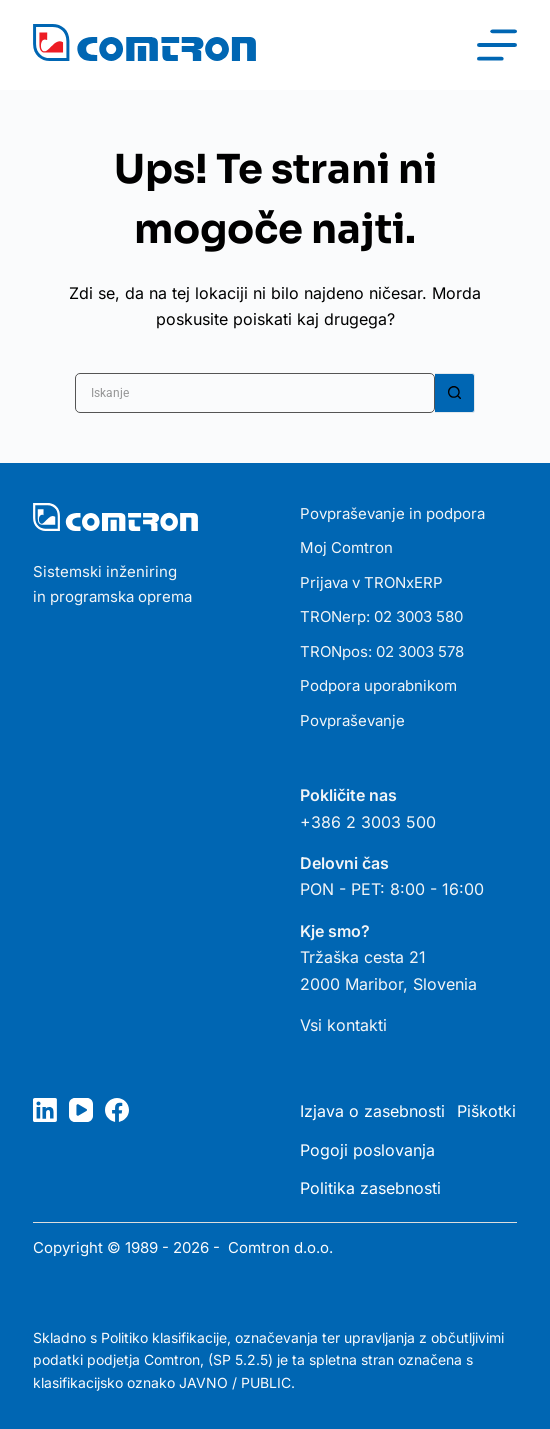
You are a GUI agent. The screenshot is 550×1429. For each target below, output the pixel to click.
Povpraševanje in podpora (392, 513)
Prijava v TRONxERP (371, 582)
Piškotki (486, 1111)
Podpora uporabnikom (378, 685)
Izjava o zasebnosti (372, 1111)
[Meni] (497, 45)
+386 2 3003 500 (368, 822)
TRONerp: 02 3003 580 (381, 616)
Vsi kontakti (343, 1025)
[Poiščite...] (255, 393)
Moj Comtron (346, 547)
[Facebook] (117, 1110)
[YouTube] (81, 1110)
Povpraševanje (352, 720)
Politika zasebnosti (370, 1188)
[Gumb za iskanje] (455, 393)
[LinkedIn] (45, 1110)
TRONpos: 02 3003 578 (382, 651)
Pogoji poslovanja (367, 1150)
